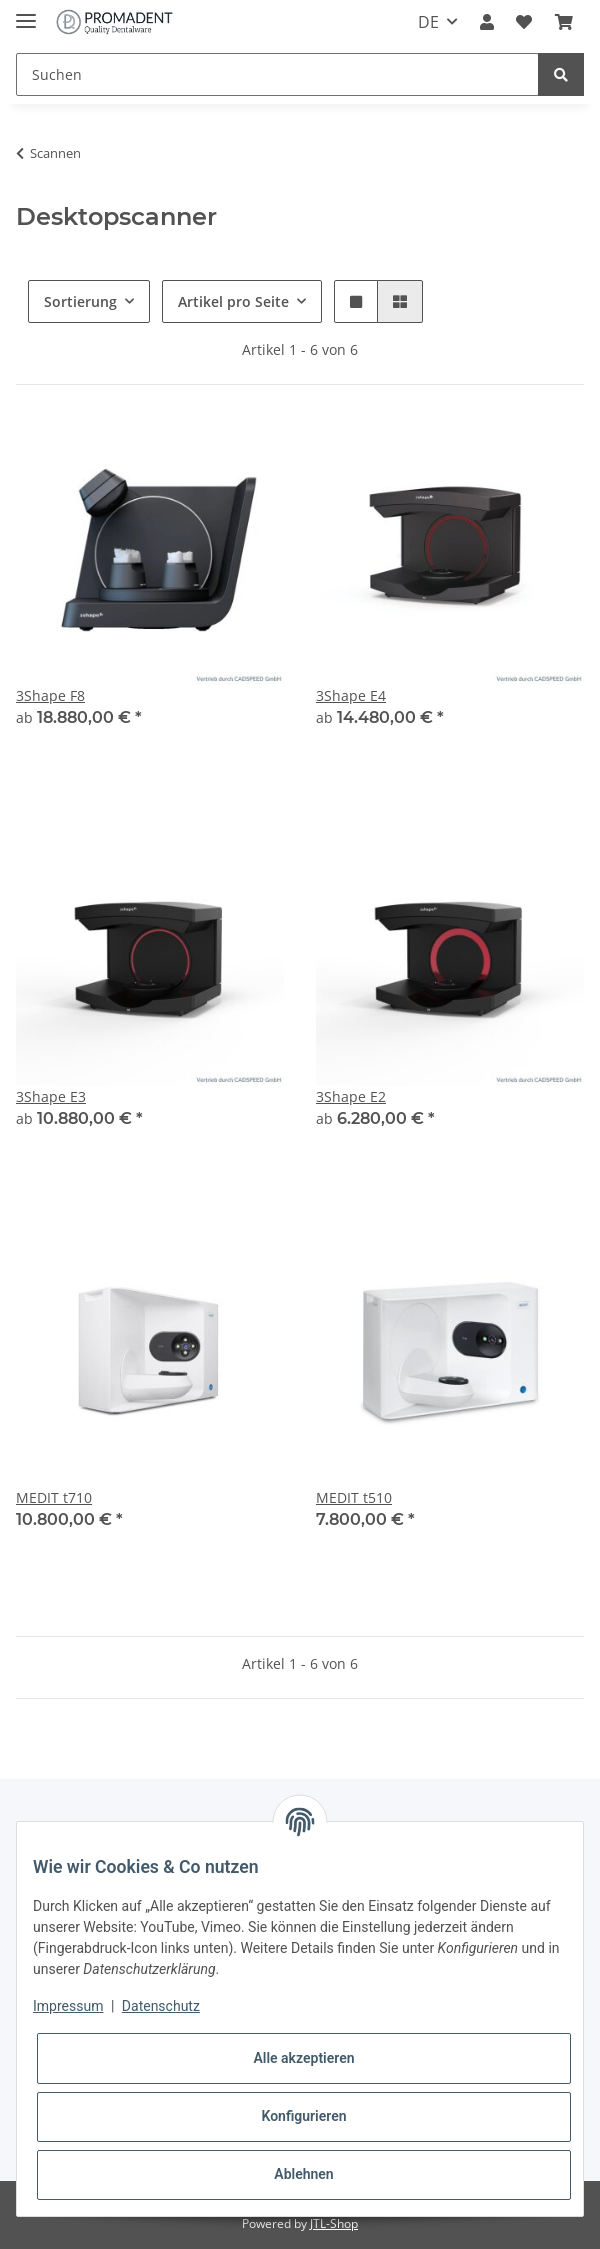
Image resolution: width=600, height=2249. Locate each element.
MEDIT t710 (54, 1497)
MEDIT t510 (354, 1497)
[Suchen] (277, 74)
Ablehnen (303, 2174)
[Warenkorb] (564, 22)
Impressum (68, 2006)
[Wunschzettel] (524, 22)
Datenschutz (161, 2006)
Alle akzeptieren (303, 2058)
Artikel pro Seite (233, 301)
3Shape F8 (50, 695)
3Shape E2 (351, 1096)
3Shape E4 (351, 695)
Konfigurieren (303, 2116)
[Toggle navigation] (26, 12)
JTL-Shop (334, 2223)
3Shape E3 (51, 1096)
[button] (487, 22)
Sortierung (80, 301)
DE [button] (428, 22)
